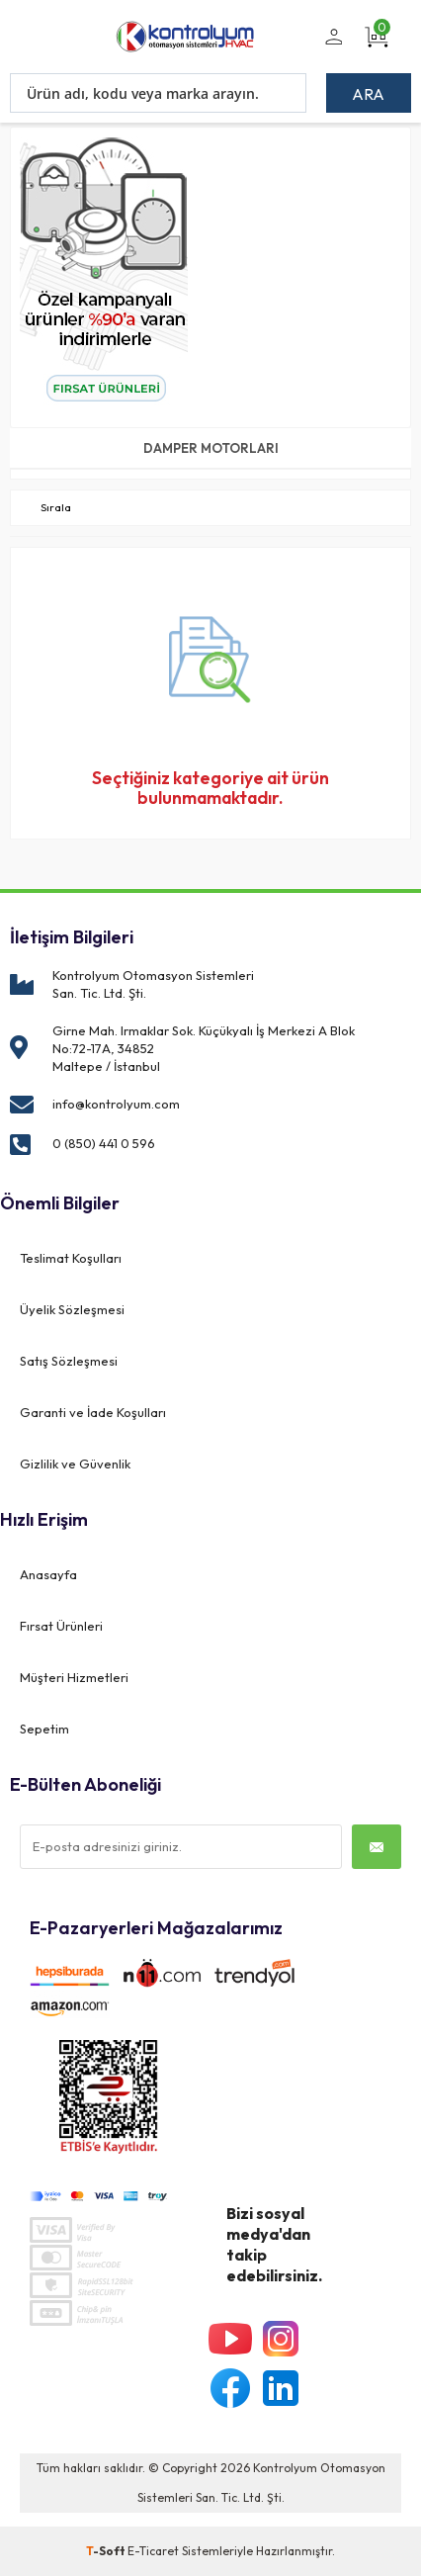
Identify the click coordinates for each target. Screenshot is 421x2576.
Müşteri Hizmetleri (74, 1677)
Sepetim (44, 1728)
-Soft (106, 2550)
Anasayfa (48, 1574)
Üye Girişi (330, 48)
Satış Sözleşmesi (69, 1361)
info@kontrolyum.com (116, 1103)
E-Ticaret (153, 2550)
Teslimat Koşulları (71, 1258)
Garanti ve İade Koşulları (93, 1412)
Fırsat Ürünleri (61, 1626)
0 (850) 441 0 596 (103, 1143)
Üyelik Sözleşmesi (72, 1309)
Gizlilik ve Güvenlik (75, 1463)
